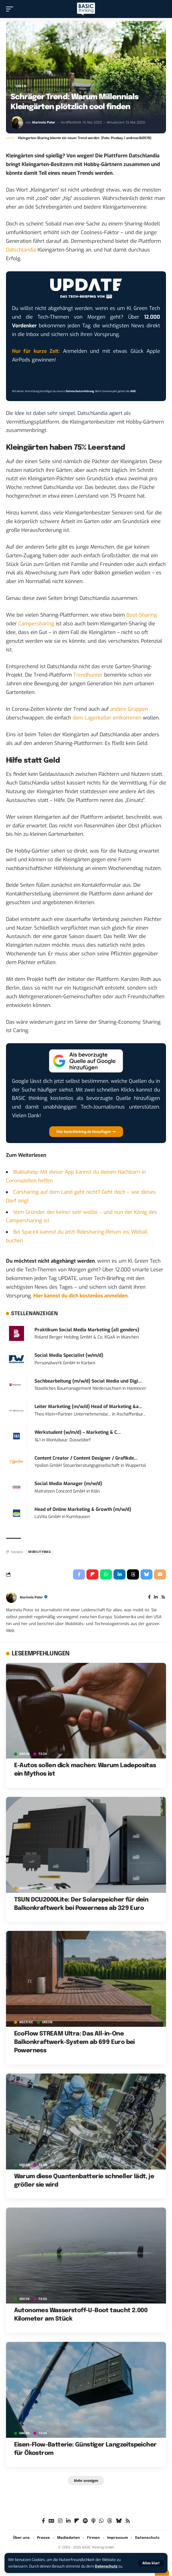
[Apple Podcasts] (93, 2521)
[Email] (160, 1574)
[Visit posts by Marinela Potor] (17, 122)
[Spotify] (85, 2521)
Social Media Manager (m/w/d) (68, 1484)
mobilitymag (39, 1551)
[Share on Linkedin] (119, 1574)
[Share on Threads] (133, 1574)
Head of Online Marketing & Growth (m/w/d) (83, 1509)
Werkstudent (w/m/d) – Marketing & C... (78, 1432)
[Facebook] (149, 1597)
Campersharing (36, 623)
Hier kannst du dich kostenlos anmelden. (81, 1295)
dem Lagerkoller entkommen (107, 717)
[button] (151, 2563)
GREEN (21, 86)
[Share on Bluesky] (146, 1574)
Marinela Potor (43, 122)
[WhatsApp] (101, 2521)
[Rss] (163, 1597)
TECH (42, 1754)
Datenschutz (106, 2566)
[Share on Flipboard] (92, 1574)
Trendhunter (88, 675)
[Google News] (51, 2521)
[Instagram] (60, 2521)
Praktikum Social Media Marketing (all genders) (87, 1330)
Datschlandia (21, 249)
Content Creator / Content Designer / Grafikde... (86, 1458)
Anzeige (26, 1888)
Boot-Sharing (141, 615)
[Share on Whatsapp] (106, 1574)
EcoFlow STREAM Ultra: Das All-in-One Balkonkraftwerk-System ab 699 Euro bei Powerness (74, 2042)
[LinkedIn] (155, 1597)
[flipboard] (77, 2521)
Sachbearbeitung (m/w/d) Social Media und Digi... (88, 1381)
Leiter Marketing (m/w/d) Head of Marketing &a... (88, 1407)
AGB (133, 391)
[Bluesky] (118, 2521)
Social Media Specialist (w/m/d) (69, 1355)
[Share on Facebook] (79, 1574)
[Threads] (110, 2521)
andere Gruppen (129, 709)
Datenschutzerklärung (80, 391)
